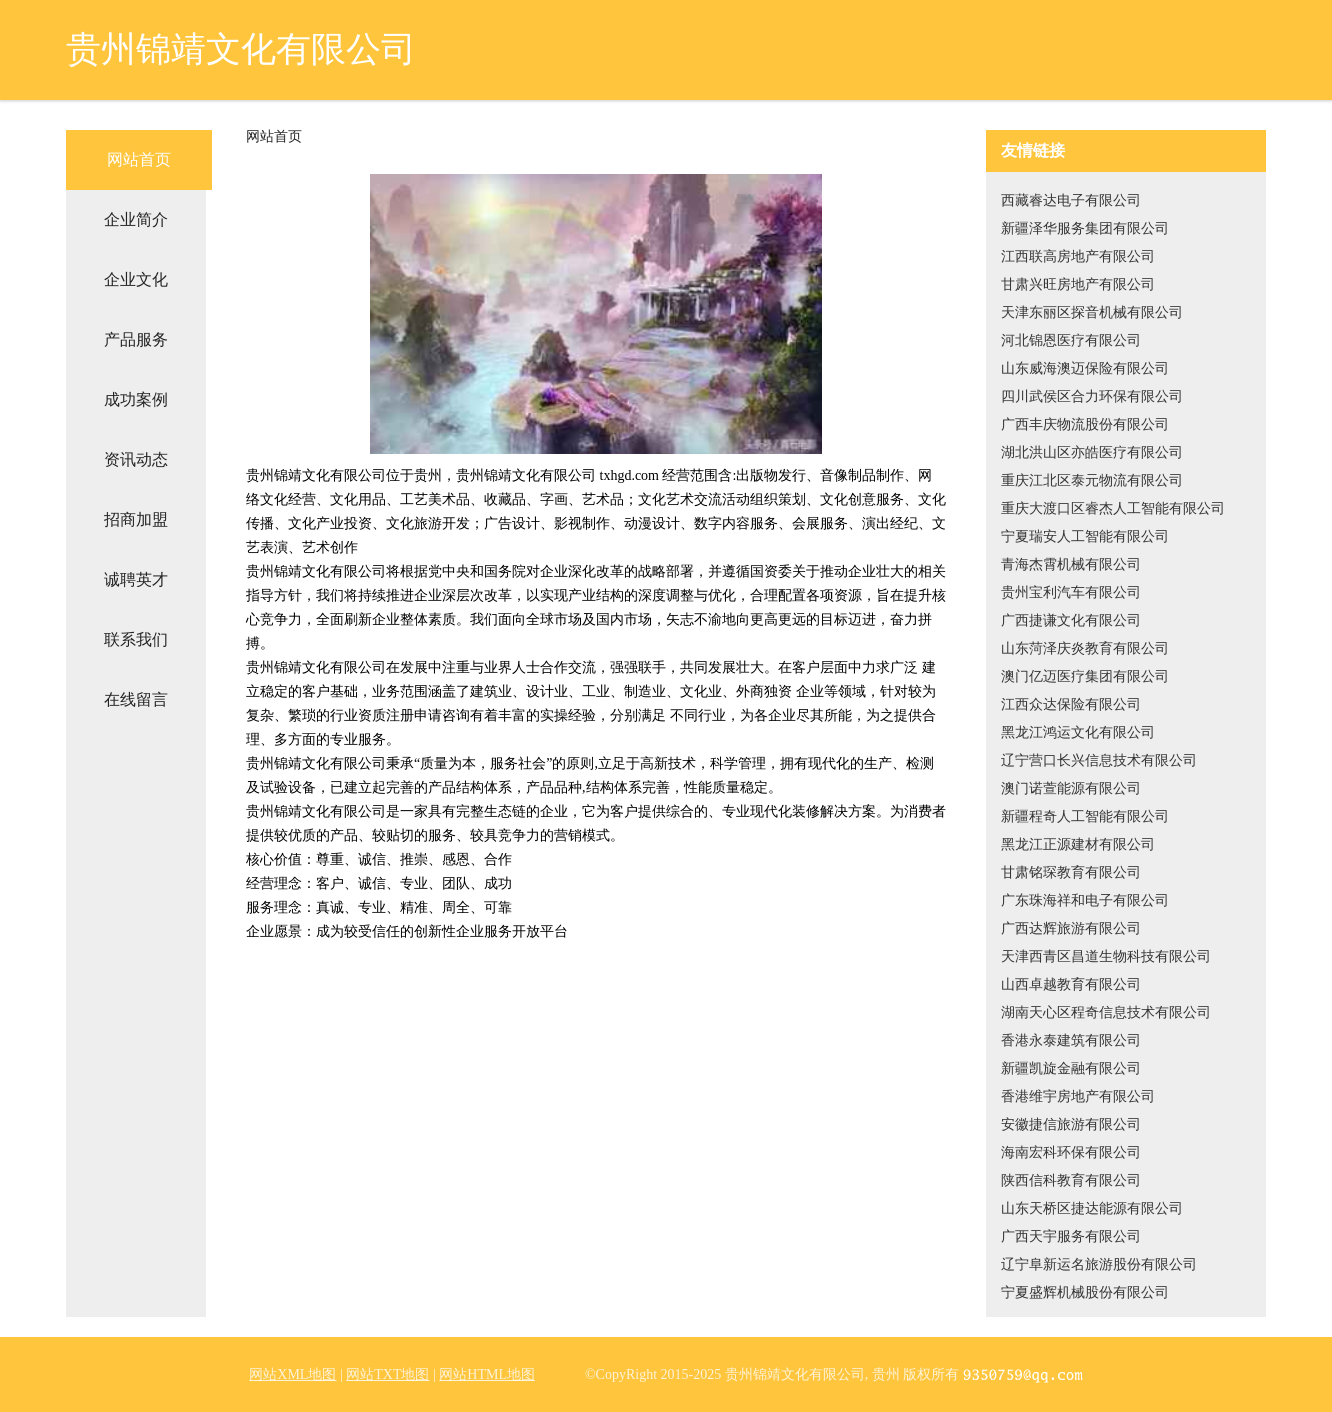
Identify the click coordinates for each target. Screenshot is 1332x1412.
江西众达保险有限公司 (1071, 704)
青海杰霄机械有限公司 (1071, 564)
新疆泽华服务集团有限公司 (1085, 228)
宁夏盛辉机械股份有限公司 (1085, 1292)
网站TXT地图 (387, 1374)
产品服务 (136, 339)
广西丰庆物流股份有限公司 (1085, 424)
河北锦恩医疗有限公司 (1071, 340)
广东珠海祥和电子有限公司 (1085, 900)
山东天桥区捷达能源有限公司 (1092, 1208)
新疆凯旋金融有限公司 (1071, 1068)
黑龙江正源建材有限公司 (1078, 844)
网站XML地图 (292, 1374)
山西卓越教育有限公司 (1071, 984)
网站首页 (139, 159)
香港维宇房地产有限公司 (1078, 1096)
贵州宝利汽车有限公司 (1071, 592)
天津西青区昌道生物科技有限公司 (1106, 956)
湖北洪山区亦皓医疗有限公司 (1092, 452)
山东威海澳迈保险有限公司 (1085, 368)
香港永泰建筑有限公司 (1071, 1040)
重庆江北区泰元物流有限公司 (1092, 480)
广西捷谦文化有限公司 (1071, 620)
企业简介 (136, 219)
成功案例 (136, 399)
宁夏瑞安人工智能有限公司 (1085, 536)
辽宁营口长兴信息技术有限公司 (1099, 760)
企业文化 (136, 279)
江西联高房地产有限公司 (1078, 256)
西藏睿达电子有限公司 (1071, 200)
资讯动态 (136, 459)
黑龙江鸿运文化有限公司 (1078, 732)
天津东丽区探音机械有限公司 (1092, 312)
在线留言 (136, 699)
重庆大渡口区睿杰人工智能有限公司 (1113, 508)
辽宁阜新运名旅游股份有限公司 (1099, 1264)
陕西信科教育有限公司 (1071, 1180)
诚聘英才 (136, 579)
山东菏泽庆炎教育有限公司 (1085, 648)
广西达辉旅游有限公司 (1071, 928)
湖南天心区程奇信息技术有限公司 (1106, 1012)
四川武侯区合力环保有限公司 (1092, 396)
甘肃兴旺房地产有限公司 (1078, 284)
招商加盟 (136, 519)
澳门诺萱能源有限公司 (1071, 788)
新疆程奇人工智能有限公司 (1085, 816)
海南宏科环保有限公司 (1071, 1152)
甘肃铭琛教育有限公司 (1071, 872)
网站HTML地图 (487, 1374)
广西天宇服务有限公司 (1071, 1236)
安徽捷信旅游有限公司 (1071, 1124)
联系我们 (136, 639)
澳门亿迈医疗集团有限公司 (1085, 676)
